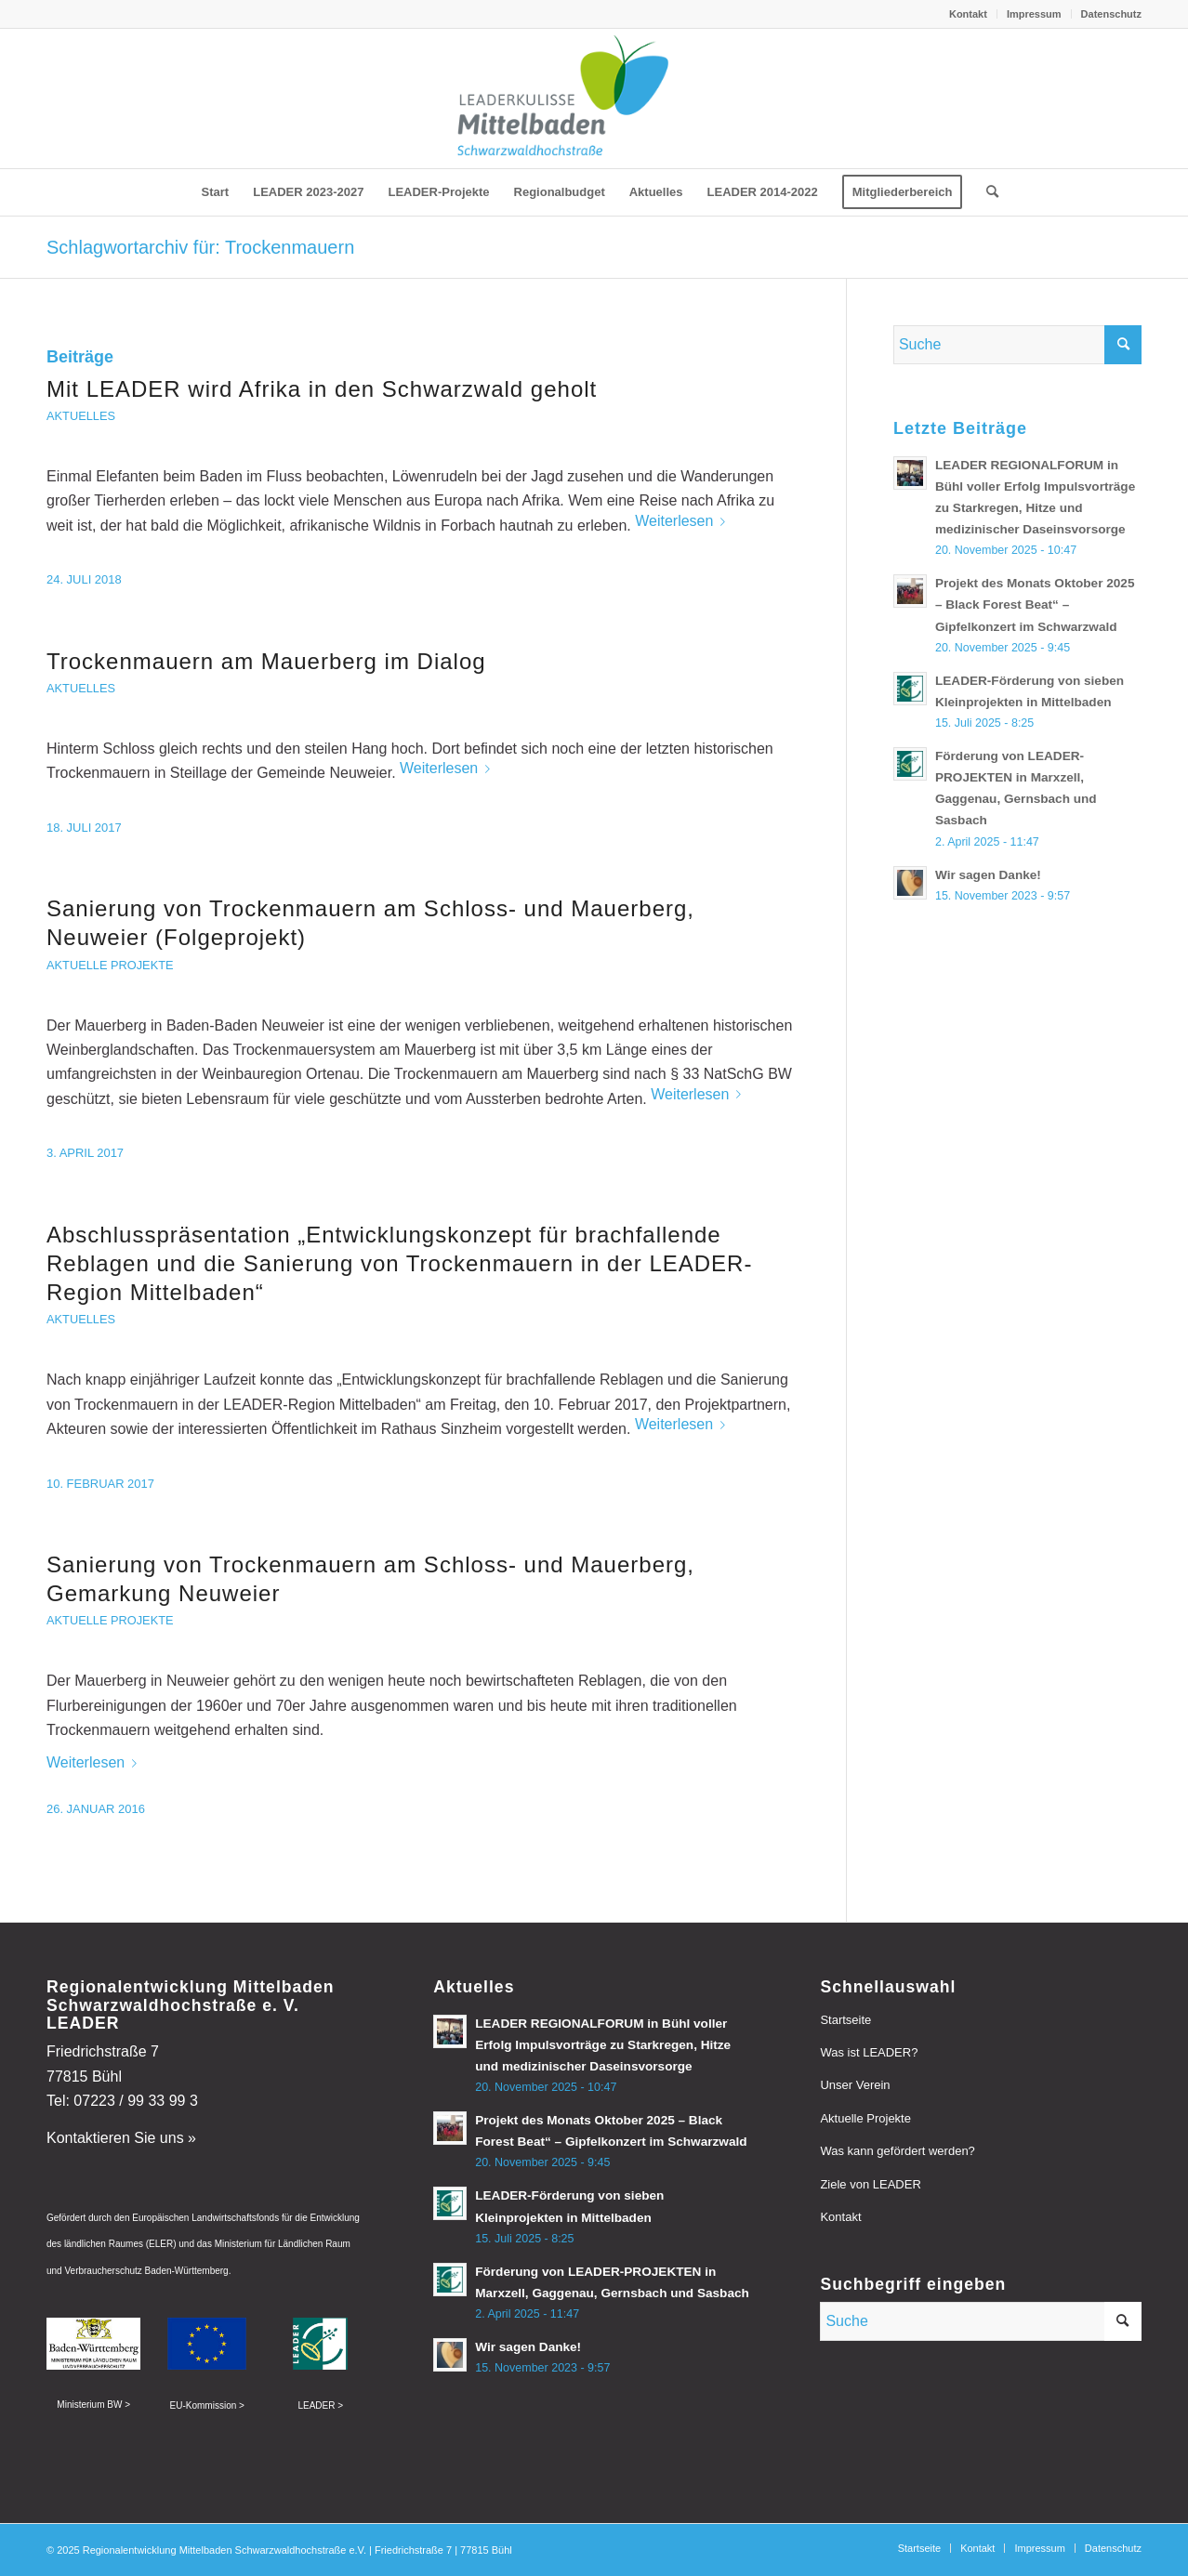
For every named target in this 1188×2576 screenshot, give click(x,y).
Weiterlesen (684, 521)
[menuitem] (968, 14)
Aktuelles (80, 416)
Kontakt (968, 14)
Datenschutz (1111, 14)
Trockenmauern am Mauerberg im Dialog (266, 661)
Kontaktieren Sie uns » (121, 2138)
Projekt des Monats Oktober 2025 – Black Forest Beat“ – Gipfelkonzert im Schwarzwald (1035, 604)
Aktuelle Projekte (110, 965)
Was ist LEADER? (868, 2052)
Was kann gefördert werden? (897, 2151)
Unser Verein (855, 2085)
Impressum (1034, 14)
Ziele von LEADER (870, 2184)
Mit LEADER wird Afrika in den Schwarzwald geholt (321, 388)
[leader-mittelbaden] (593, 98)
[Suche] (986, 192)
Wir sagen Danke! (988, 875)
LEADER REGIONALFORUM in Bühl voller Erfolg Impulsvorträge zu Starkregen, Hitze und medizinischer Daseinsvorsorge (603, 2045)
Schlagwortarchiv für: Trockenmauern (200, 247)
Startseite (845, 2020)
